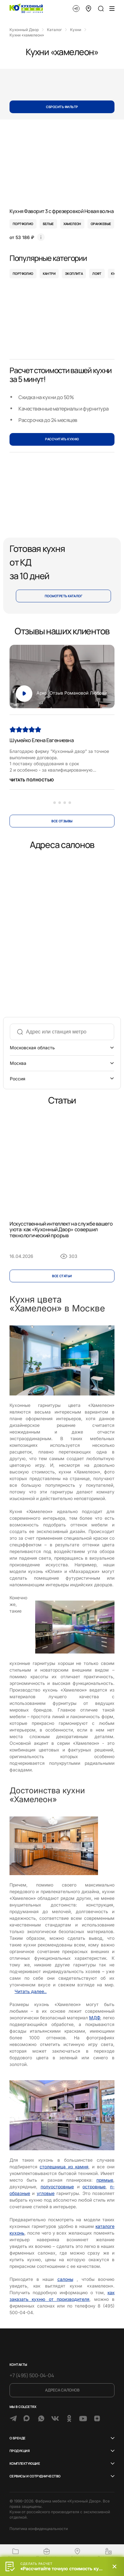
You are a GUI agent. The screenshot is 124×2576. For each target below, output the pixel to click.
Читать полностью (32, 780)
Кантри (49, 273)
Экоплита (74, 273)
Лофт (96, 273)
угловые (46, 2193)
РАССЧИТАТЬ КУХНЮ (62, 439)
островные (94, 2186)
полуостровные (57, 2186)
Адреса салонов (62, 2390)
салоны (65, 2279)
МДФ (94, 2017)
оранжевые (101, 224)
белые (48, 224)
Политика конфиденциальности (39, 2528)
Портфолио (23, 273)
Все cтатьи (62, 1276)
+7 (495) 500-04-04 (32, 2375)
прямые (104, 2180)
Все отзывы (62, 821)
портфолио (23, 224)
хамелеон (72, 224)
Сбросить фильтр (62, 107)
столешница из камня (64, 2166)
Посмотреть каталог (63, 596)
